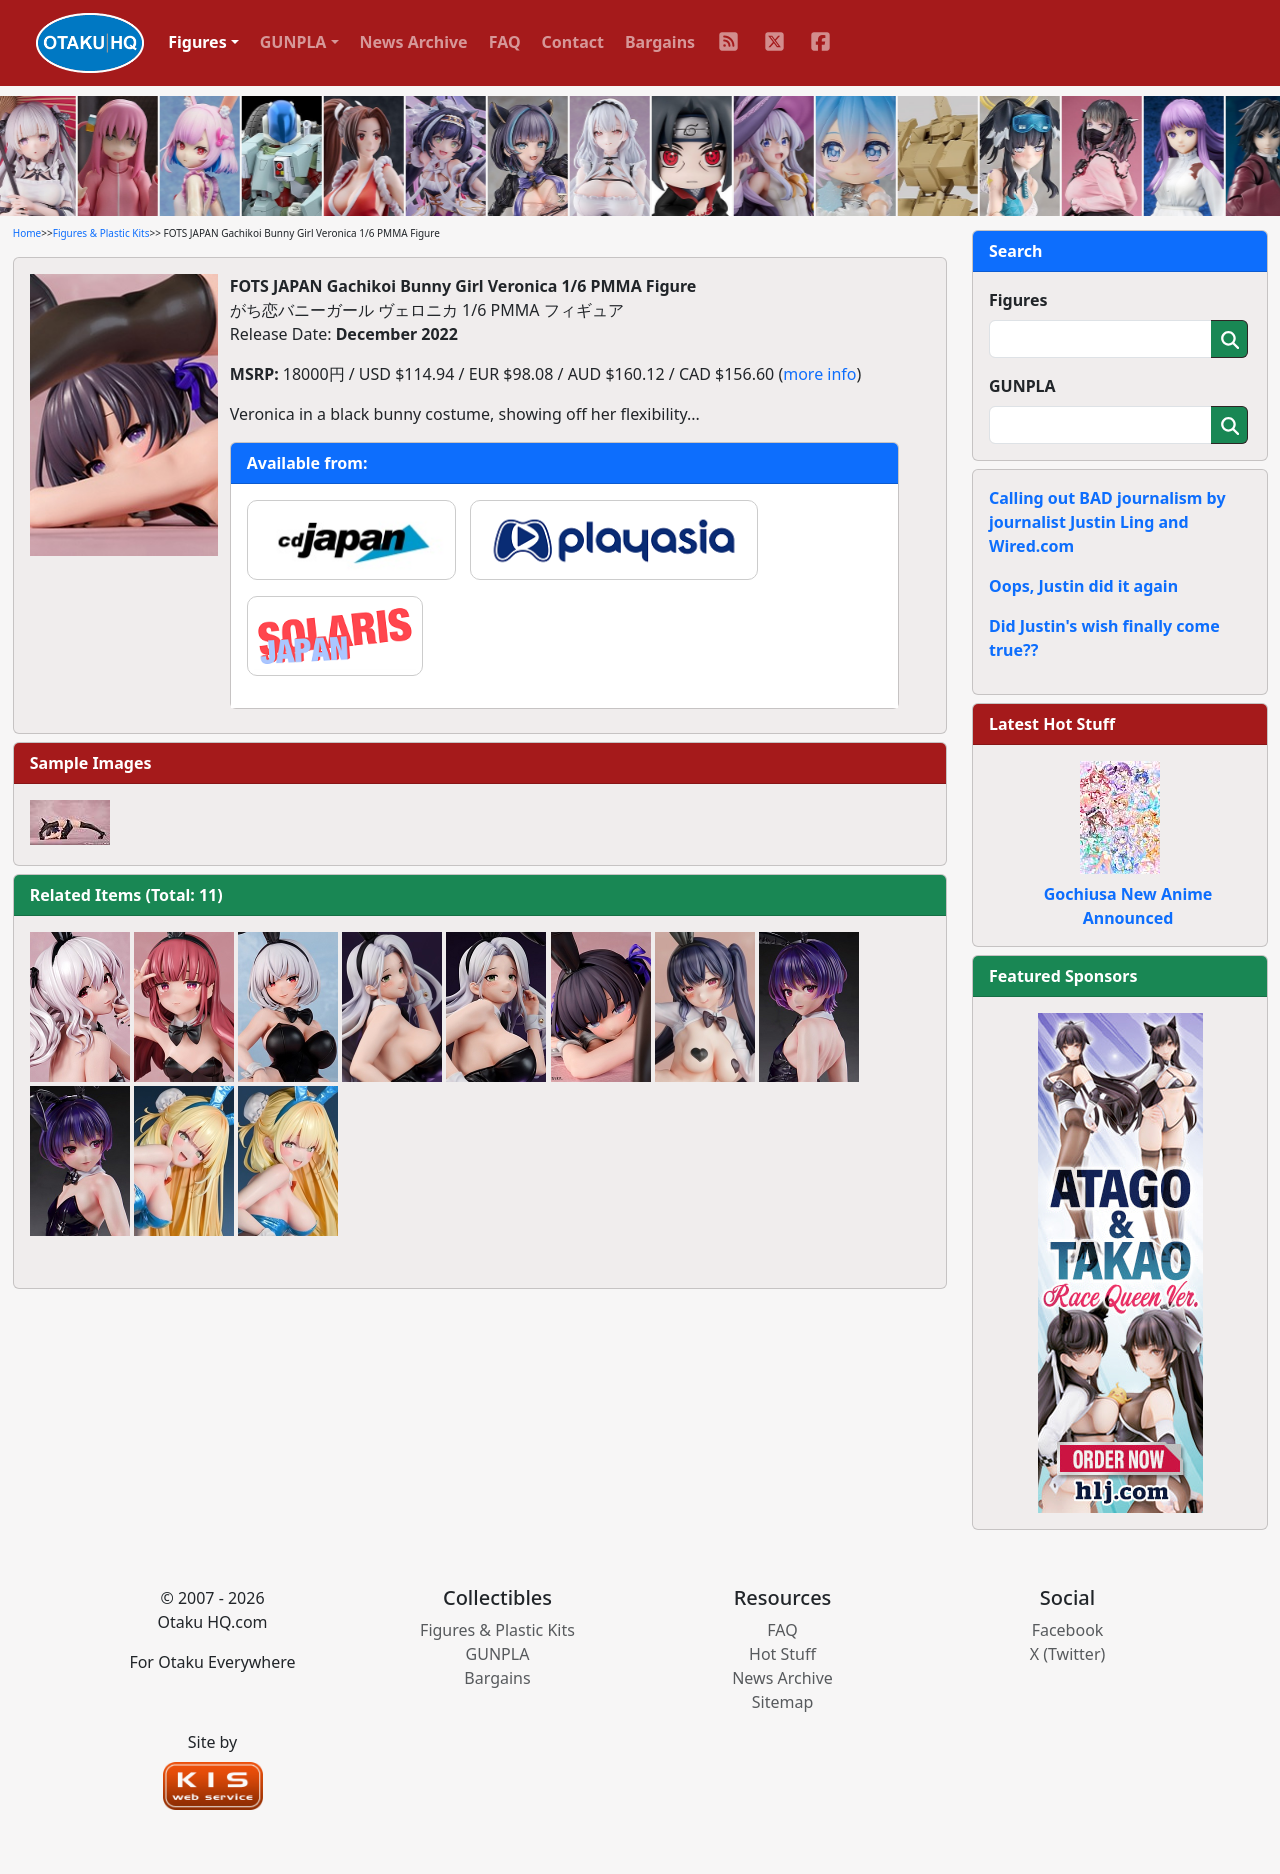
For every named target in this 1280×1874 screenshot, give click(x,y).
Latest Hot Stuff (1052, 724)
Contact (573, 42)
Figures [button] (197, 42)
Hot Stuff (782, 1654)
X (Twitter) (1068, 1654)
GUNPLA (1022, 386)
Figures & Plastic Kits (101, 233)
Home (27, 233)
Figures (1018, 300)
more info (819, 374)
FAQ (505, 42)
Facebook (1068, 1630)
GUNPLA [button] (293, 42)
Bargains (660, 42)
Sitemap (783, 1702)
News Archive (414, 42)
